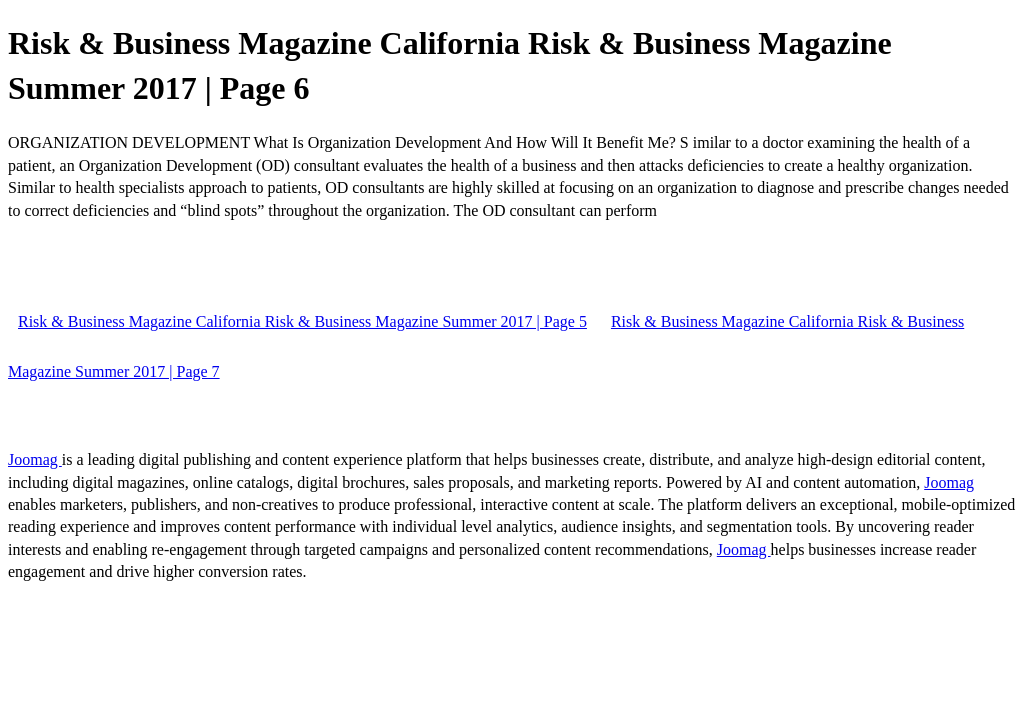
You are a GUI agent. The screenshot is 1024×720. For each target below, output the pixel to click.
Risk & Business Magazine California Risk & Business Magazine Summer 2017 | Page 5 (302, 321)
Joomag (35, 459)
